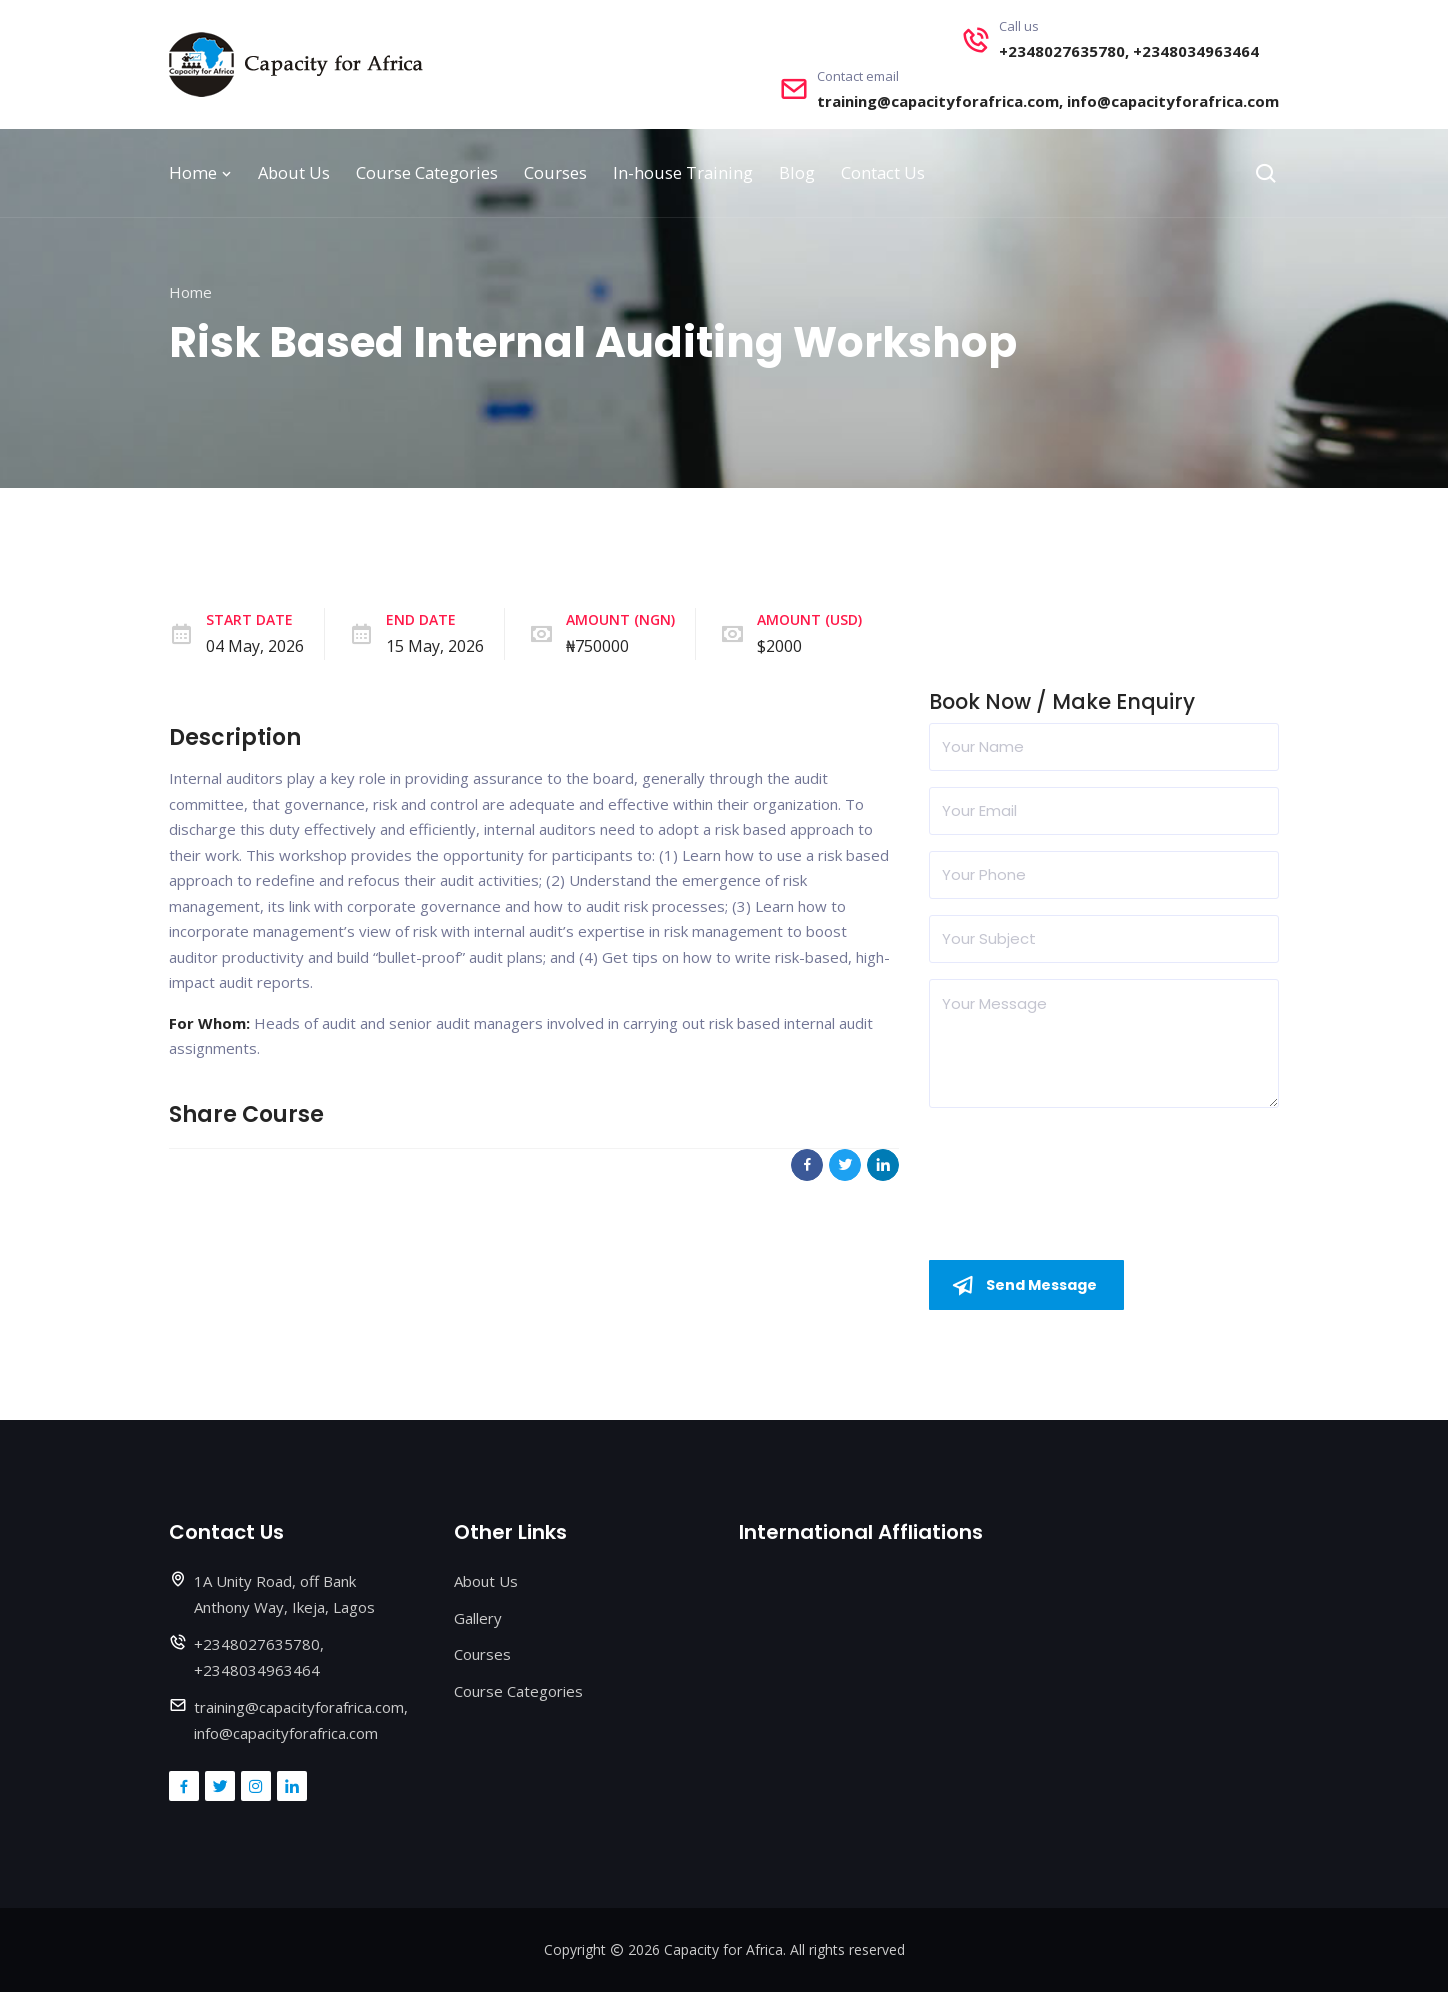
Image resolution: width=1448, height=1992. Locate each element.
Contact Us (883, 172)
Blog (797, 172)
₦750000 (597, 646)
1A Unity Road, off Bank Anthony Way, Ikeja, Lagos (284, 1595)
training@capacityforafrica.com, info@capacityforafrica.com (1047, 101)
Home (200, 172)
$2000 (779, 646)
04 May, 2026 (255, 646)
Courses (555, 172)
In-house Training (683, 172)
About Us (294, 172)
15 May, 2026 (435, 646)
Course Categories (427, 172)
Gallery (478, 1618)
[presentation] (1081, 1163)
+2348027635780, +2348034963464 (1129, 51)
